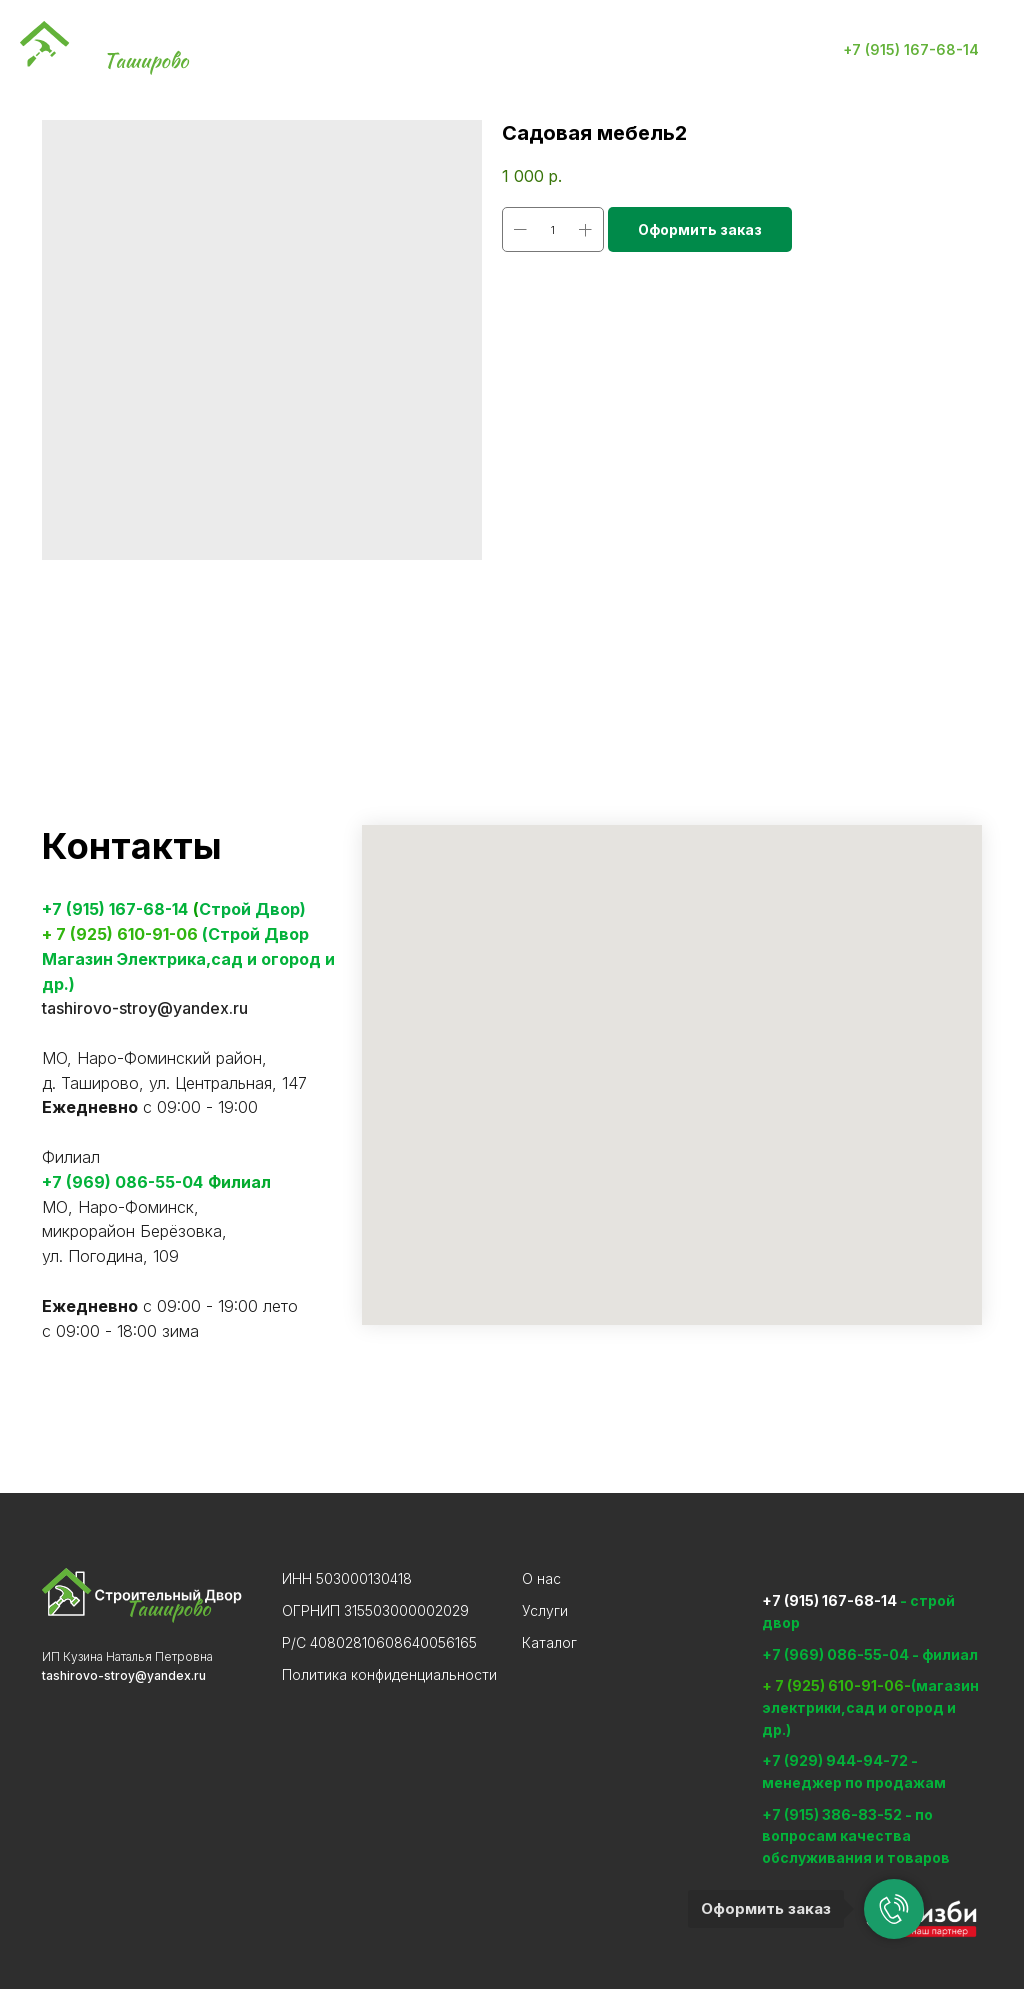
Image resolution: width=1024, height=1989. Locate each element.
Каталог (452, 50)
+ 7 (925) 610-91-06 (120, 934)
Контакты (557, 50)
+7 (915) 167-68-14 (115, 909)
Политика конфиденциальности (389, 1674)
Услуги (360, 50)
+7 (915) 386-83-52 (833, 1814)
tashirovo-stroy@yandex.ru (145, 1008)
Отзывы (660, 50)
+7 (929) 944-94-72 (835, 1760)
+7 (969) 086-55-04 (122, 1182)
